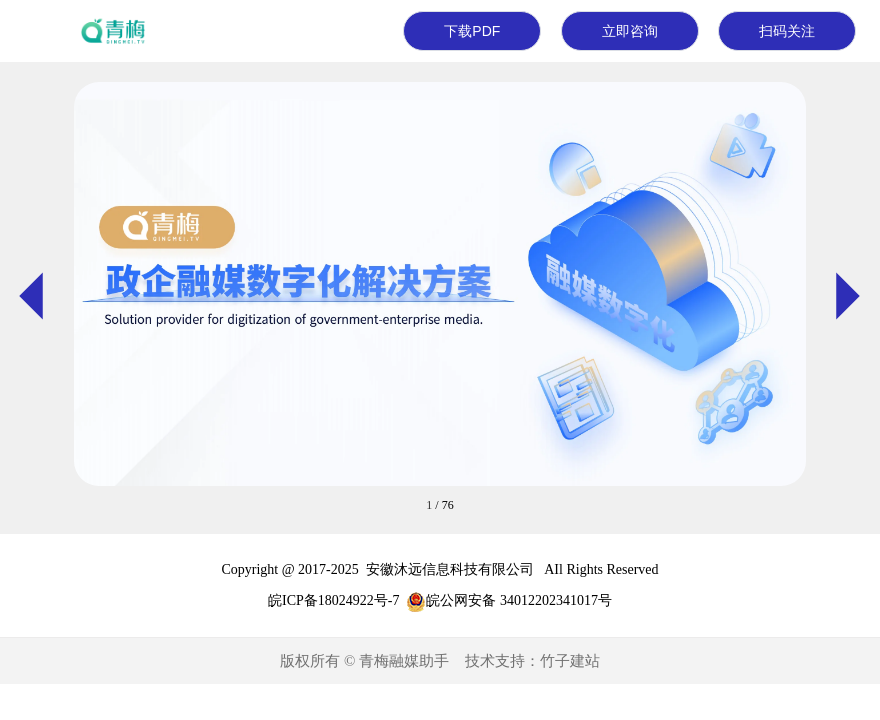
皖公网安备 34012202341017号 (519, 600)
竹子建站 (570, 661)
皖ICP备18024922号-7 (333, 600)
